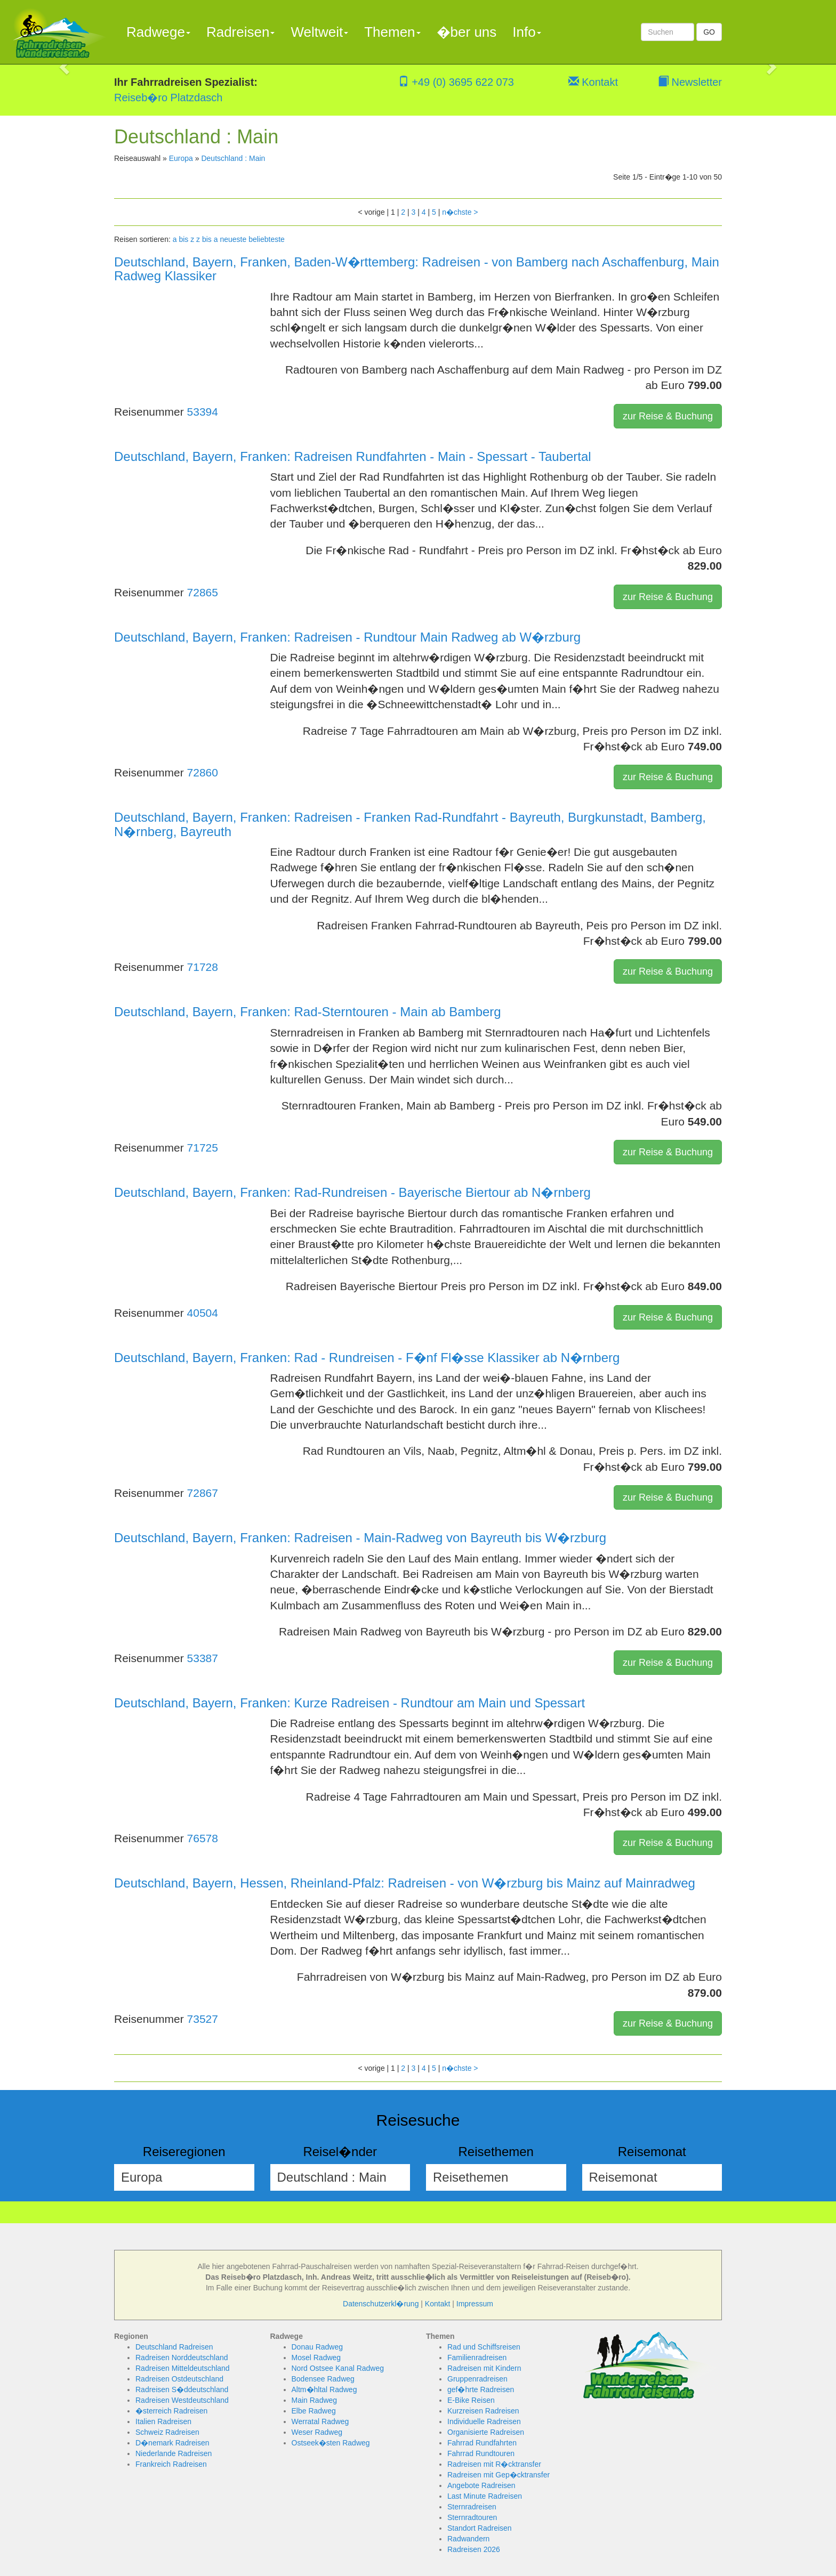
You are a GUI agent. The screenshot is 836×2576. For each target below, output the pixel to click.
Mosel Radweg (316, 2357)
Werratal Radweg (320, 2421)
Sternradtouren (472, 2517)
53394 (202, 412)
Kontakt (593, 82)
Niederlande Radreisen (173, 2453)
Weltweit (319, 32)
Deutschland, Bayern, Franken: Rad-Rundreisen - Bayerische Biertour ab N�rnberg (352, 1192)
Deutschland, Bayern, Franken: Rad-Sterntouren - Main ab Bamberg (307, 1012)
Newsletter (690, 82)
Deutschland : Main (233, 158)
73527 (202, 2019)
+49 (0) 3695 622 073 (456, 82)
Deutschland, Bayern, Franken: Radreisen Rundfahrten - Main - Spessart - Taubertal (352, 456)
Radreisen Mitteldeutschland (182, 2368)
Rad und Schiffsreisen (483, 2347)
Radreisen (240, 32)
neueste (233, 239)
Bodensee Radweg (323, 2379)
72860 (202, 772)
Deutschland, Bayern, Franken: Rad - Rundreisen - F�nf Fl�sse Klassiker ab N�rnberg (367, 1357)
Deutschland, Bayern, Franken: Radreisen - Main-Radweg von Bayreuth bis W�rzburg (360, 1537)
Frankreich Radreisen (171, 2464)
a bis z (183, 239)
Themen (392, 32)
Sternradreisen (471, 2506)
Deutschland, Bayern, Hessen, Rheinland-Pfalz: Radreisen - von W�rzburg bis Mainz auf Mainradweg (404, 1883)
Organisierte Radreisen (485, 2432)
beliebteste (266, 239)
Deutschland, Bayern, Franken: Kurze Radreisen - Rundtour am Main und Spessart (349, 1703)
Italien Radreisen (163, 2421)
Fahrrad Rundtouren (481, 2453)
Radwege (158, 32)
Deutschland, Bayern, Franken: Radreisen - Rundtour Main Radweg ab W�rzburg (347, 637)
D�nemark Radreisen (172, 2443)
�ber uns (467, 32)
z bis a (207, 239)
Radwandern (468, 2538)
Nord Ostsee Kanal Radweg (338, 2368)
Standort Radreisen (479, 2528)
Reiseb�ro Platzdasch (168, 97)
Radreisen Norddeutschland (181, 2357)
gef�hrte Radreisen (480, 2389)
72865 (202, 592)
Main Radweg (314, 2400)
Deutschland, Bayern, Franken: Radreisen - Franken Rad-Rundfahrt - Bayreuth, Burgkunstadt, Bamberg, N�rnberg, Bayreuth (410, 824)
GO (709, 32)
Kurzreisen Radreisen (483, 2411)
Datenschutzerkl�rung (381, 2303)
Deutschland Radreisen (174, 2347)
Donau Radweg (317, 2347)
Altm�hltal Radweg (324, 2389)
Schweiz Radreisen (167, 2432)
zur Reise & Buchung (668, 416)
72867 (202, 1493)
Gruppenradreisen (477, 2379)
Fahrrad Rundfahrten (482, 2443)
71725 (202, 1147)
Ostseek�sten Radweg (331, 2443)
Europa (181, 158)
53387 (202, 1658)
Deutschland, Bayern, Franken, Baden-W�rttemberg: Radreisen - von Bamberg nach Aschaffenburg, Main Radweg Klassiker (416, 269)
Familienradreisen (477, 2357)
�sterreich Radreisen (171, 2411)
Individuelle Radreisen (484, 2421)
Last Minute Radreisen (484, 2496)
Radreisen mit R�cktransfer (494, 2464)
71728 (202, 967)
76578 (202, 1838)
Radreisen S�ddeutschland (181, 2389)
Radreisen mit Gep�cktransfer (498, 2474)
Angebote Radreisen (481, 2485)
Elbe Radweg (314, 2411)
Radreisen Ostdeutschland (179, 2379)
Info (526, 32)
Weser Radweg (317, 2432)
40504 (202, 1313)
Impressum (474, 2303)
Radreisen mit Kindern (484, 2368)
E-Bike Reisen (471, 2400)
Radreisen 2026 (473, 2549)
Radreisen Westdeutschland (182, 2400)
